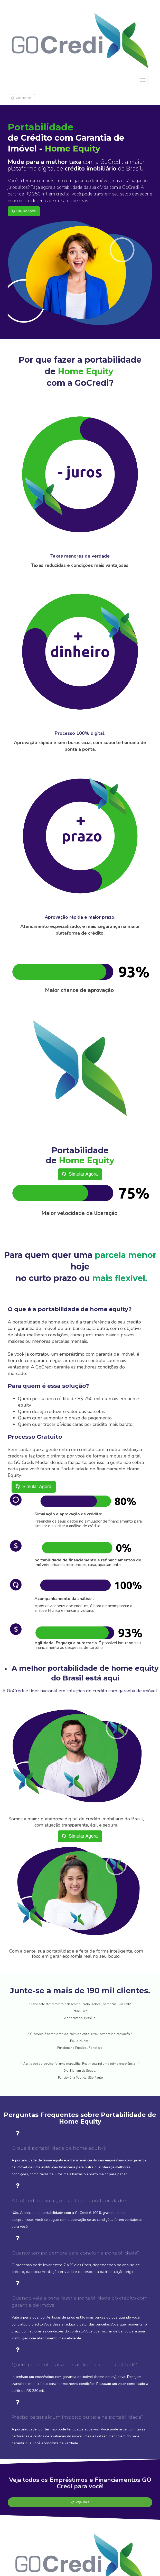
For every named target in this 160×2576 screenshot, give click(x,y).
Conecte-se (21, 98)
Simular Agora (23, 211)
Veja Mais (80, 2502)
